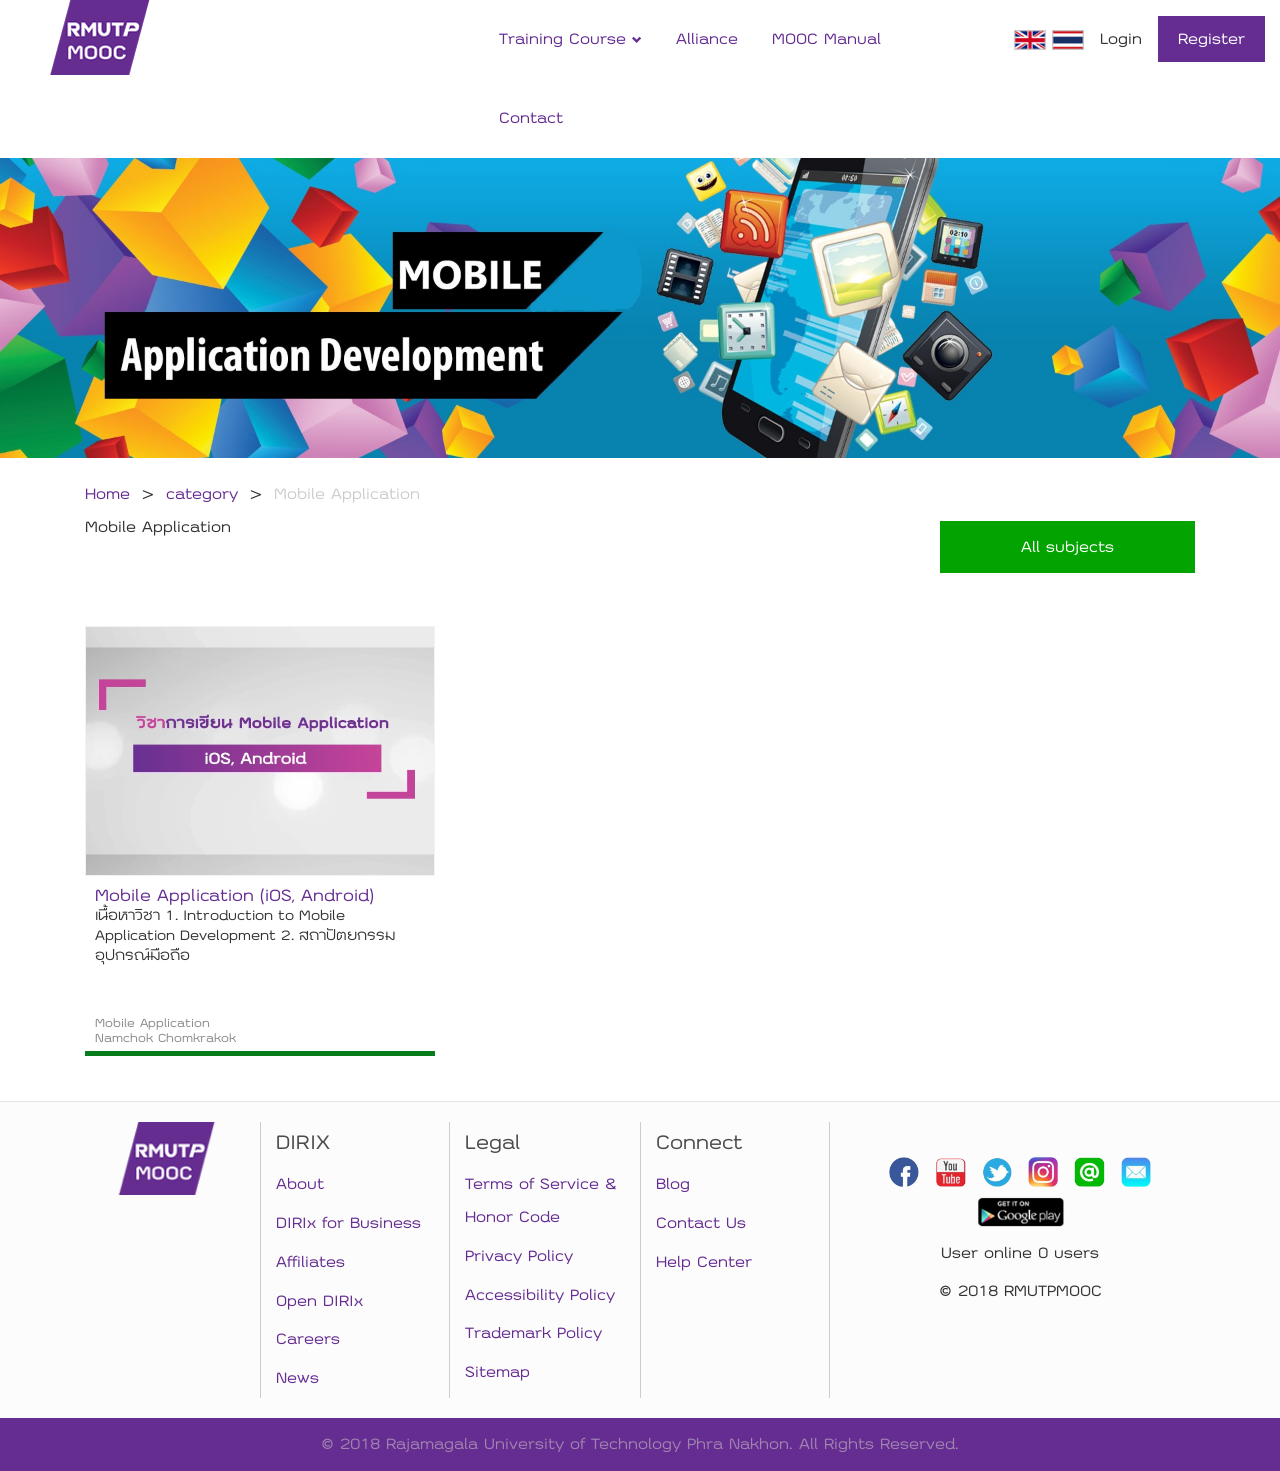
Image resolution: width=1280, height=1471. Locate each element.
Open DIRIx (319, 1301)
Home (107, 494)
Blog (673, 1184)
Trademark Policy (533, 1333)
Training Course (570, 39)
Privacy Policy (519, 1256)
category (202, 494)
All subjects (1067, 547)
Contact (531, 118)
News (297, 1378)
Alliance (707, 39)
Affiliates (310, 1262)
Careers (308, 1339)
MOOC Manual (826, 39)
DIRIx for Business (348, 1223)
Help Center (704, 1262)
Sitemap (497, 1372)
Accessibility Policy (540, 1295)
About (300, 1184)
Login (1121, 39)
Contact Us (701, 1223)
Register (1211, 39)
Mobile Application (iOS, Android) (234, 895)
